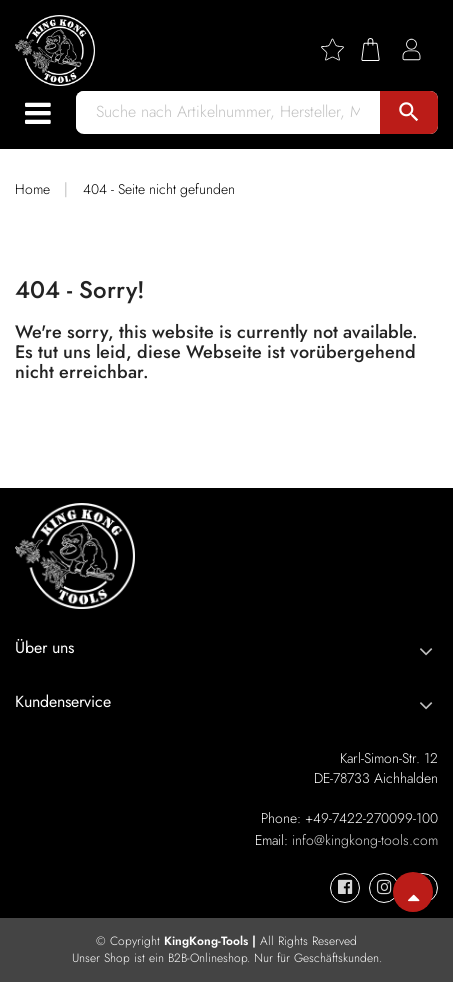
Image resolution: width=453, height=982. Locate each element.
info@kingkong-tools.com (365, 840)
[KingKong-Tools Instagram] (384, 888)
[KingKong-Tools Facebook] (345, 888)
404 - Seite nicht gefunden (159, 189)
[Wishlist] (340, 49)
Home (32, 189)
